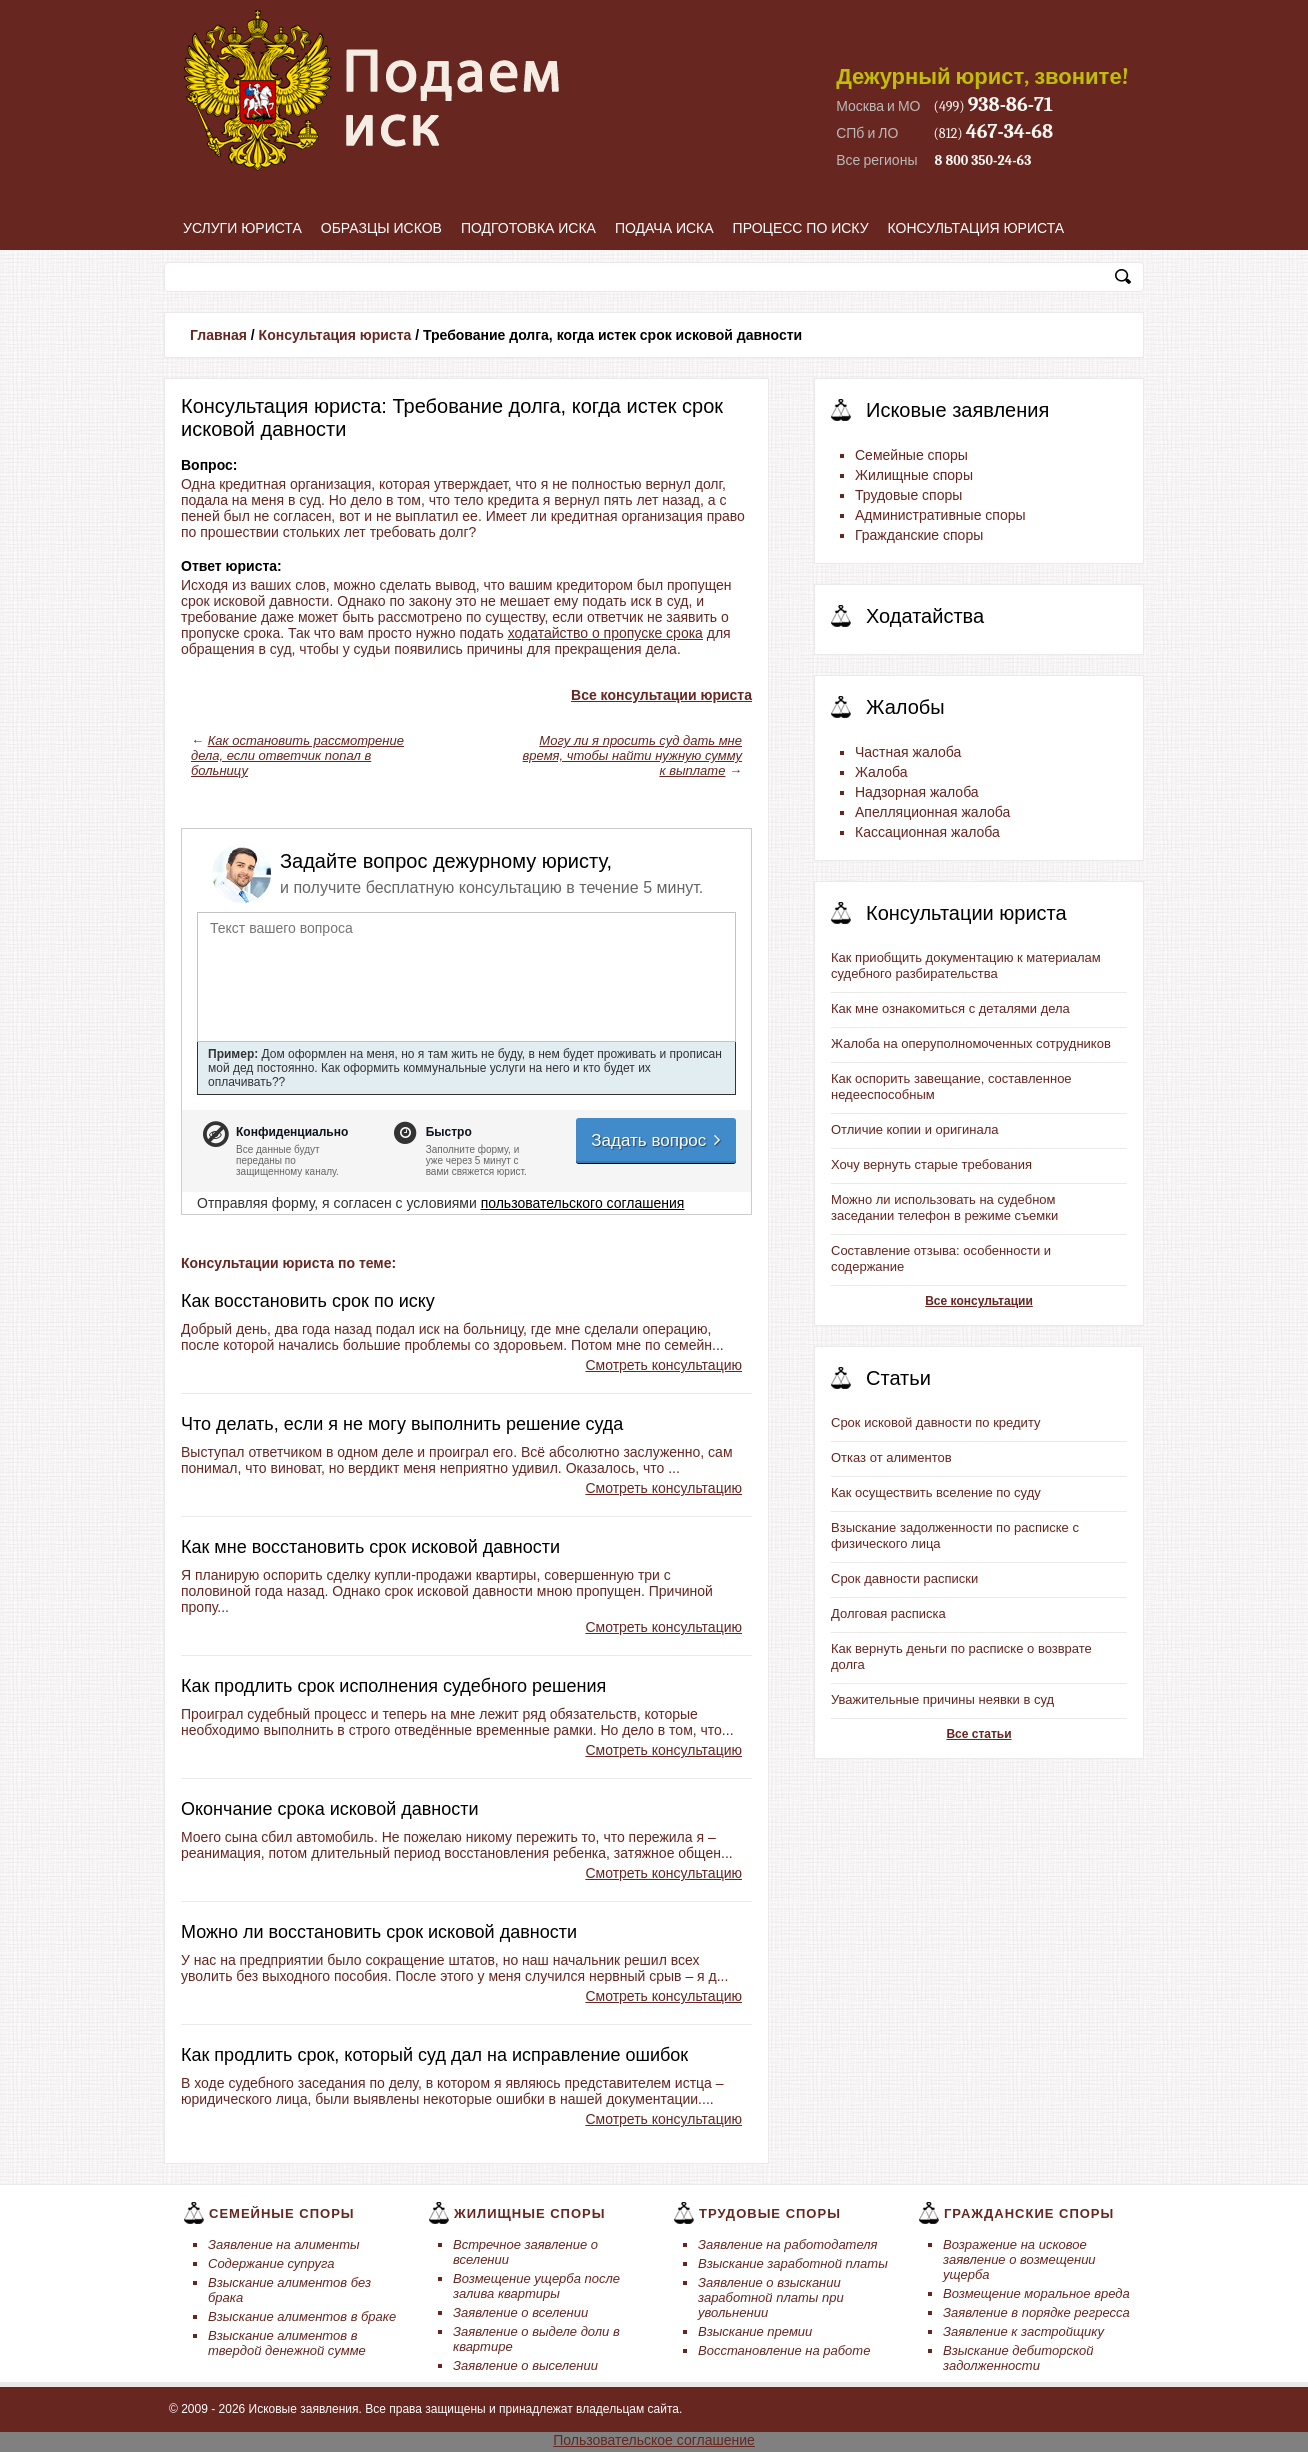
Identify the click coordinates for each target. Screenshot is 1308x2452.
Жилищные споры (914, 475)
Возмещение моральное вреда (1036, 2293)
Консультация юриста (976, 228)
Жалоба (881, 772)
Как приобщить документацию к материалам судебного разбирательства (966, 965)
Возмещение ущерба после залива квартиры (536, 2286)
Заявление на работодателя (788, 2244)
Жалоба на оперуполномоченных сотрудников (971, 1043)
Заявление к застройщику (1023, 2331)
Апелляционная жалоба (932, 812)
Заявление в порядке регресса (1036, 2312)
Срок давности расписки (904, 1578)
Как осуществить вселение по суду (936, 1492)
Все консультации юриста (661, 695)
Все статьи (978, 1734)
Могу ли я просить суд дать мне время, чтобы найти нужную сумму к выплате (632, 755)
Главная (218, 335)
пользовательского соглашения (583, 1203)
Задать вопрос (657, 1140)
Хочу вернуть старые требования (931, 1164)
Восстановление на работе (784, 2350)
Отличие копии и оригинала (915, 1129)
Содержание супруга (271, 2263)
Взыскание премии (755, 2331)
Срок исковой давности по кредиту (936, 1422)
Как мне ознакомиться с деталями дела (950, 1008)
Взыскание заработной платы (793, 2263)
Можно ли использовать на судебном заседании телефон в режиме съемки (944, 1207)
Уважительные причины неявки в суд (942, 1699)
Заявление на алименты (284, 2244)
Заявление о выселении (525, 2365)
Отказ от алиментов (891, 1457)
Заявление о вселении (520, 2312)
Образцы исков (381, 228)
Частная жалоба (908, 752)
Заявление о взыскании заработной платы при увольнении (771, 2297)
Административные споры (940, 515)
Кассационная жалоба (927, 832)
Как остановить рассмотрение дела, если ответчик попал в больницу (297, 755)
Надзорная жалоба (917, 792)
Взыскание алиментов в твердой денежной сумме (287, 2343)
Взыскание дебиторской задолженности (1018, 2358)
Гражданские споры (919, 535)
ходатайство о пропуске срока (605, 633)
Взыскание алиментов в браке (302, 2316)
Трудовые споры (908, 495)
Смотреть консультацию (663, 1365)
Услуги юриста (242, 228)
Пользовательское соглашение (654, 2440)
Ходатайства (925, 616)
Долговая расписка (888, 1613)
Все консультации (979, 1301)
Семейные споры (911, 455)
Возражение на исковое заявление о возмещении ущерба (1019, 2259)
